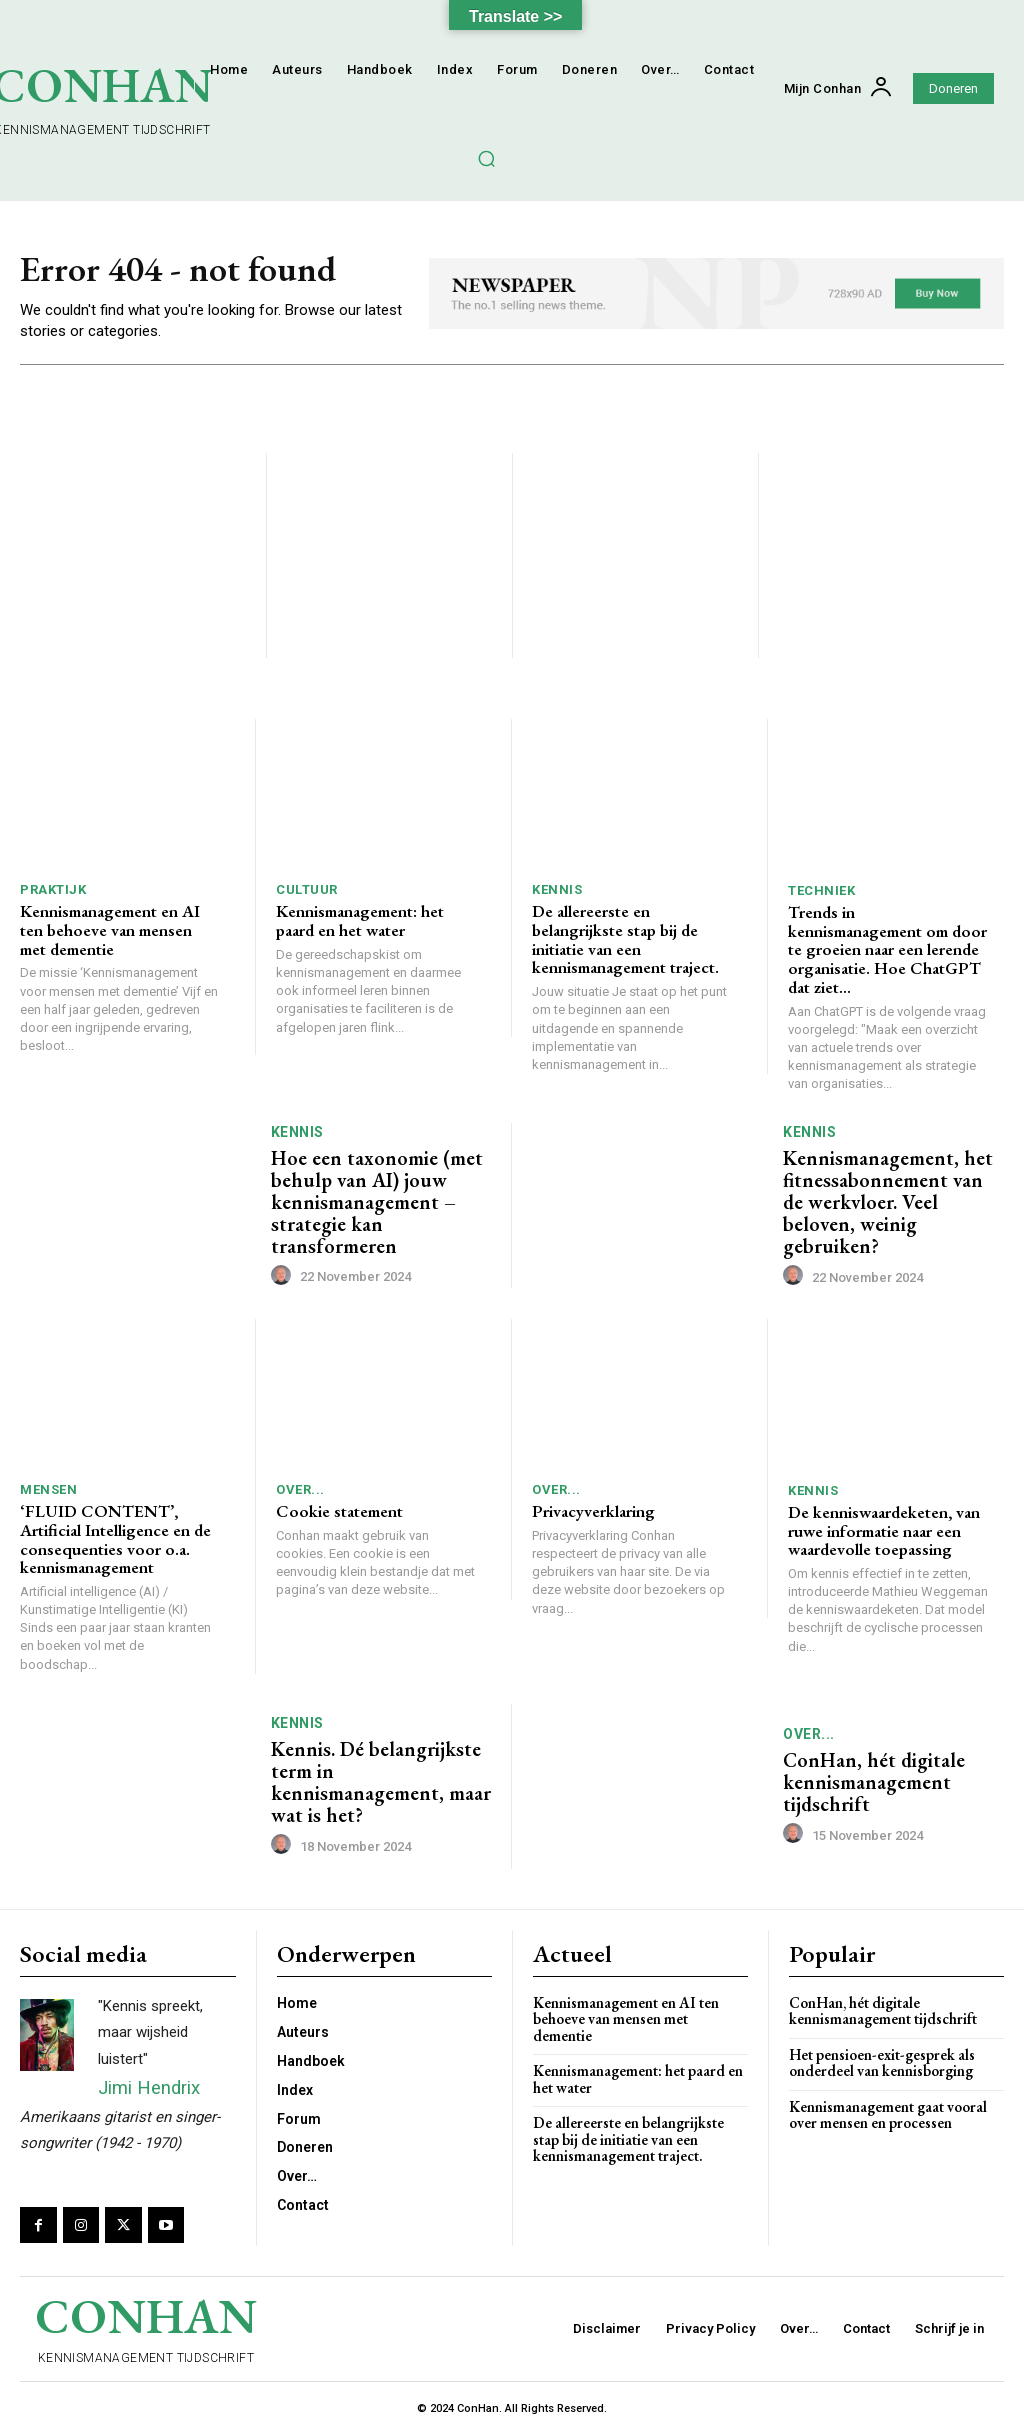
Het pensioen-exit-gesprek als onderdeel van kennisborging (882, 2063)
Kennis (557, 890)
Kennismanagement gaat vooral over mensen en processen (888, 2115)
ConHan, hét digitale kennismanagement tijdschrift (874, 1783)
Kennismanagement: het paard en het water (360, 921)
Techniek (821, 890)
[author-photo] (284, 1276)
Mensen (48, 1489)
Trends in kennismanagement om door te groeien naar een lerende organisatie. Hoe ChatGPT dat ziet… (887, 949)
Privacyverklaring (593, 1511)
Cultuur (307, 890)
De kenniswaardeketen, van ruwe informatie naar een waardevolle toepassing (884, 1530)
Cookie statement (339, 1511)
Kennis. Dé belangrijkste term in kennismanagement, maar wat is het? (381, 1782)
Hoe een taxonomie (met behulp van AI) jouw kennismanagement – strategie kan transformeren (377, 1202)
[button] (486, 158)
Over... (300, 1489)
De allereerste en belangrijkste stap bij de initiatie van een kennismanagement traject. (625, 940)
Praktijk (53, 890)
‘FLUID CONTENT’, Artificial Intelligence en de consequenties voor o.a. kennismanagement (115, 1539)
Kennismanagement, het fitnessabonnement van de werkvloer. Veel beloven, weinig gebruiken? (888, 1202)
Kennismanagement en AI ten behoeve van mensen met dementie (110, 930)
